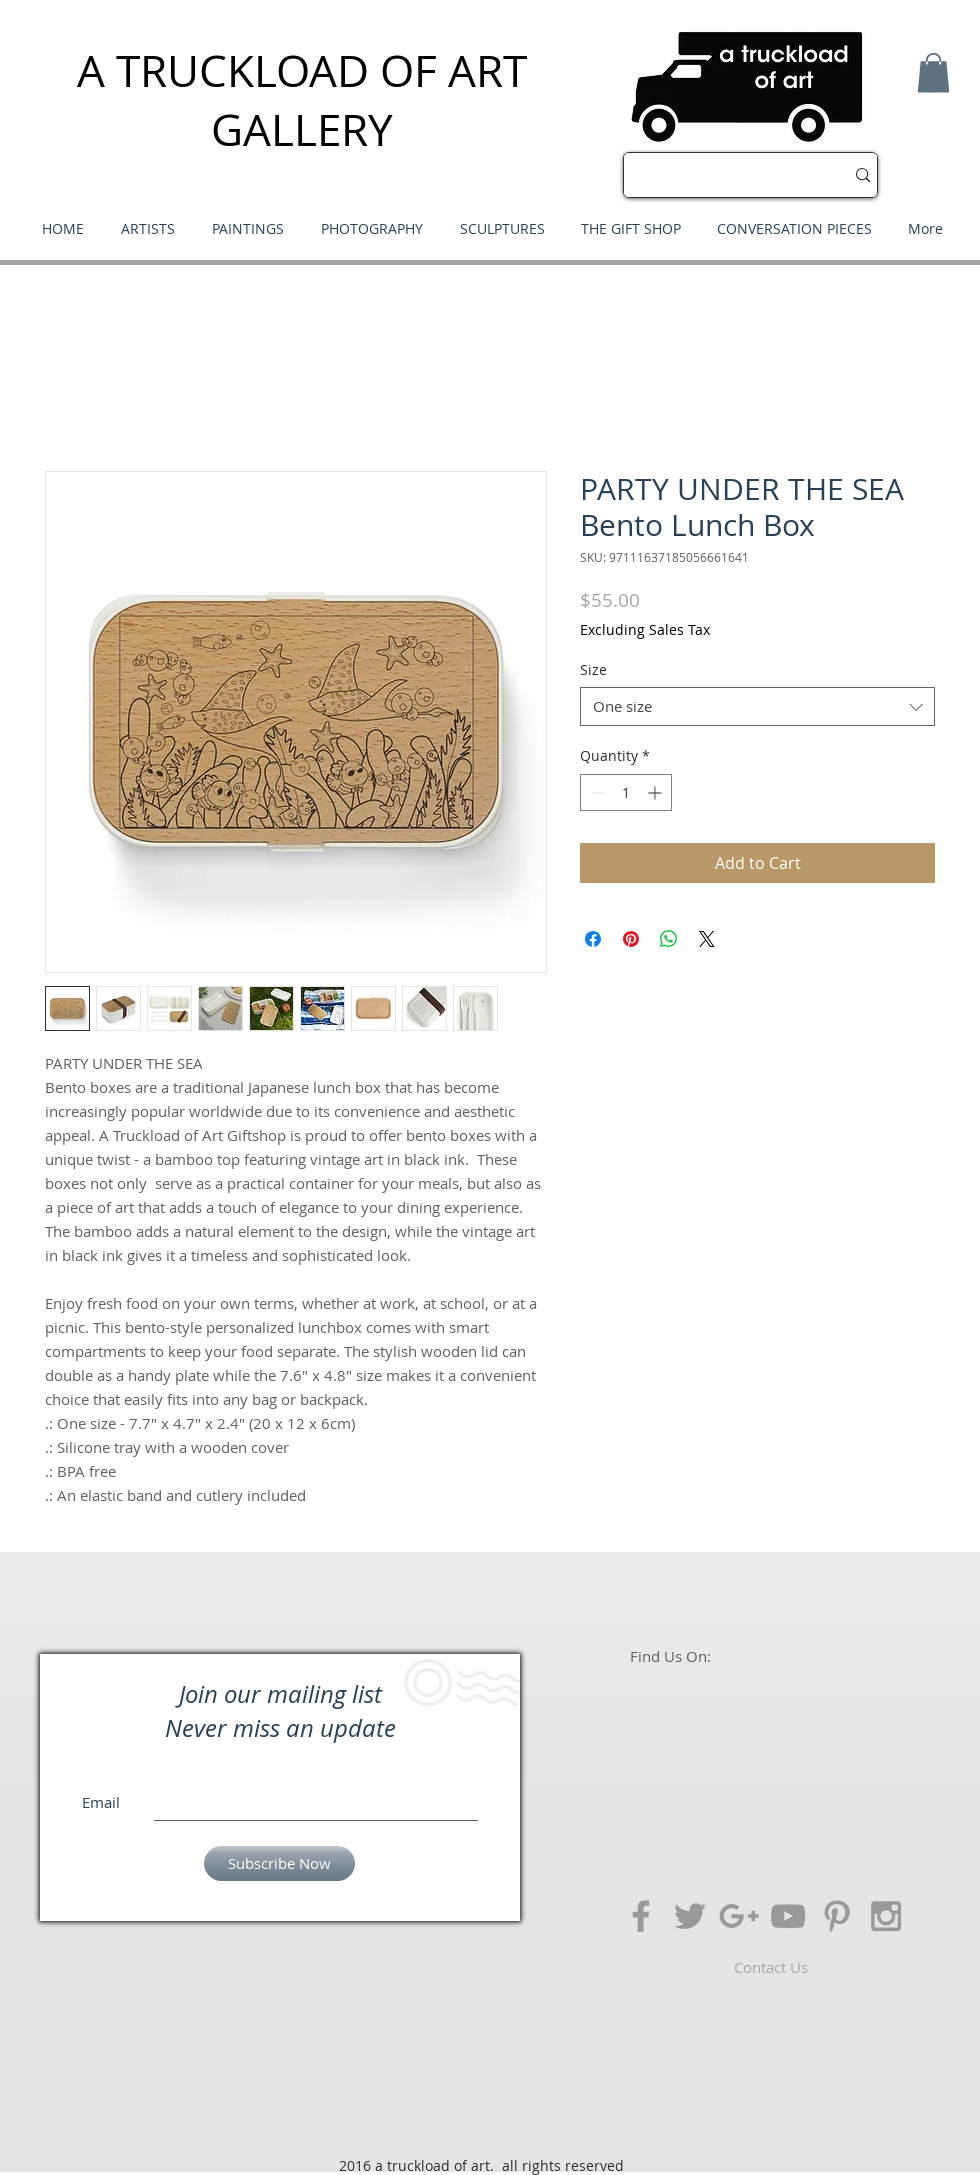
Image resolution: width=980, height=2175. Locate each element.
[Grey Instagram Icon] (886, 1916)
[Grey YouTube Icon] (788, 1916)
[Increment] (656, 792)
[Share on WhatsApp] (669, 939)
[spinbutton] (626, 792)
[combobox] (757, 706)
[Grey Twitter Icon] (690, 1916)
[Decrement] (595, 792)
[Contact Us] (771, 1967)
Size (593, 669)
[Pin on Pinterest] (631, 939)
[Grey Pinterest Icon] (837, 1916)
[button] (933, 72)
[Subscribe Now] (279, 1863)
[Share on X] (707, 939)
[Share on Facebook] (593, 939)
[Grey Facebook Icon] (641, 1916)
